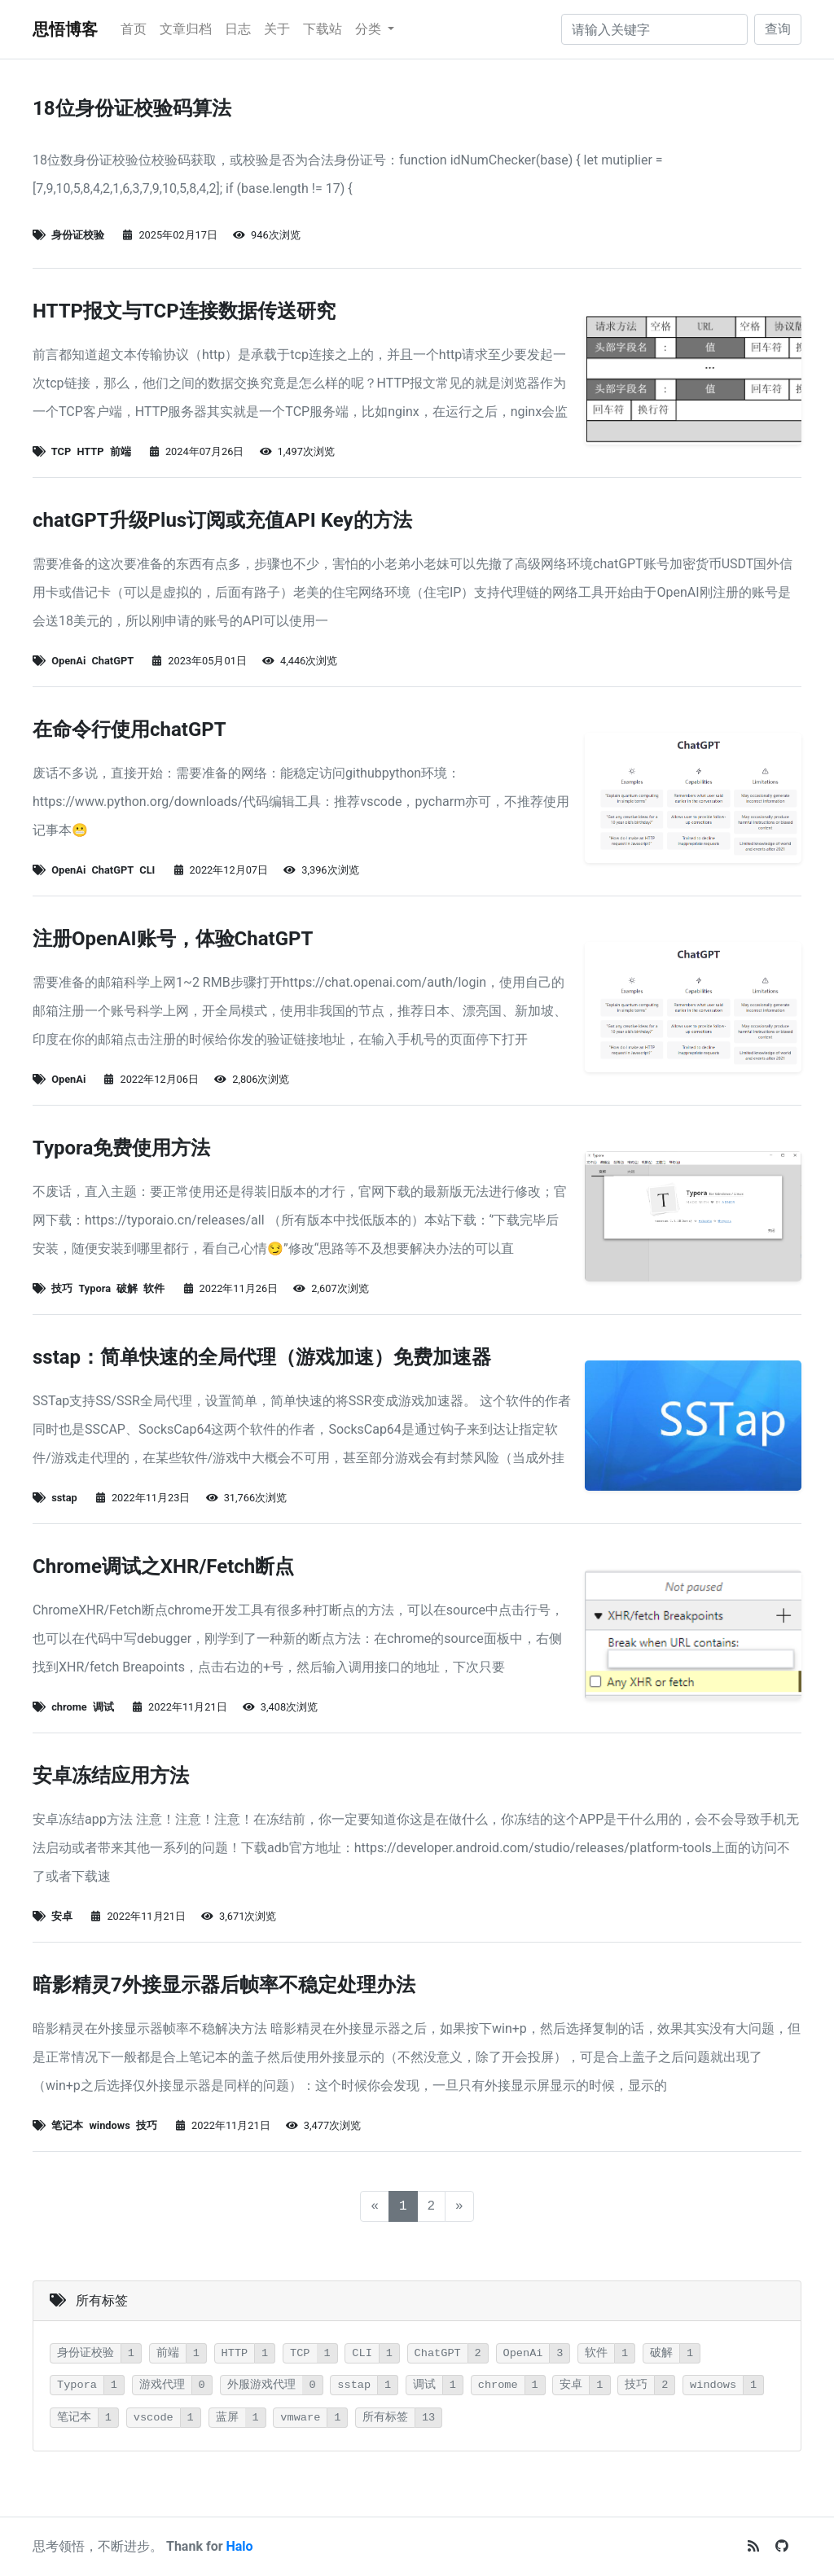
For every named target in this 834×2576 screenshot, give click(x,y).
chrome (69, 1707)
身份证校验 (77, 235)
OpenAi (68, 661)
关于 (277, 29)
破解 (127, 1288)
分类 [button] (369, 29)
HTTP (90, 451)
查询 (778, 29)
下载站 (322, 29)
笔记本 (67, 2125)
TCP (61, 451)
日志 (238, 29)
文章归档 (186, 29)
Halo (239, 2546)
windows (109, 2125)
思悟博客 (65, 29)
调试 (103, 1707)
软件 (154, 1288)
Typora (94, 1288)
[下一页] (459, 2206)
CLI (147, 870)
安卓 (61, 1916)
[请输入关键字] (654, 29)
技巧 (61, 1288)
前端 (120, 451)
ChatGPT (112, 661)
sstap (64, 1498)
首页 (134, 29)
